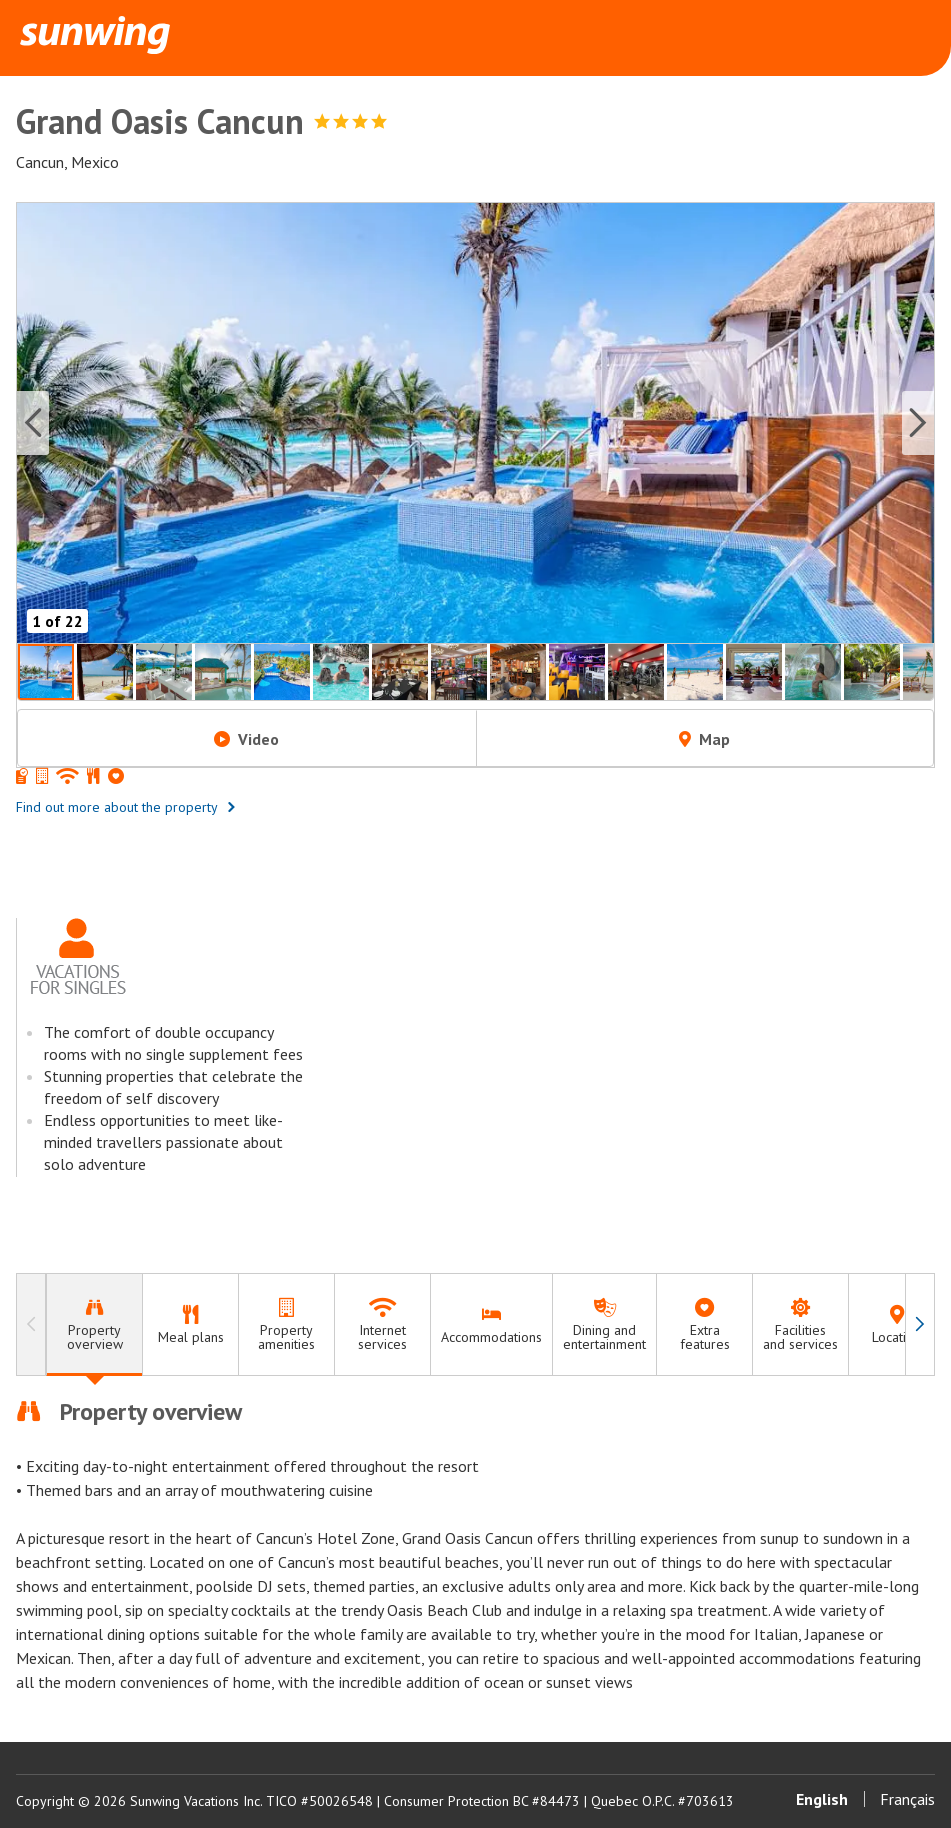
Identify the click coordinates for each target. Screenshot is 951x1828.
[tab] (94, 1324)
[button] (475, 423)
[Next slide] (918, 423)
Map (704, 739)
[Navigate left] (31, 1324)
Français (907, 1799)
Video (246, 739)
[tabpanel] (475, 1545)
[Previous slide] (33, 423)
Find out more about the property (126, 807)
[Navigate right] (920, 1324)
